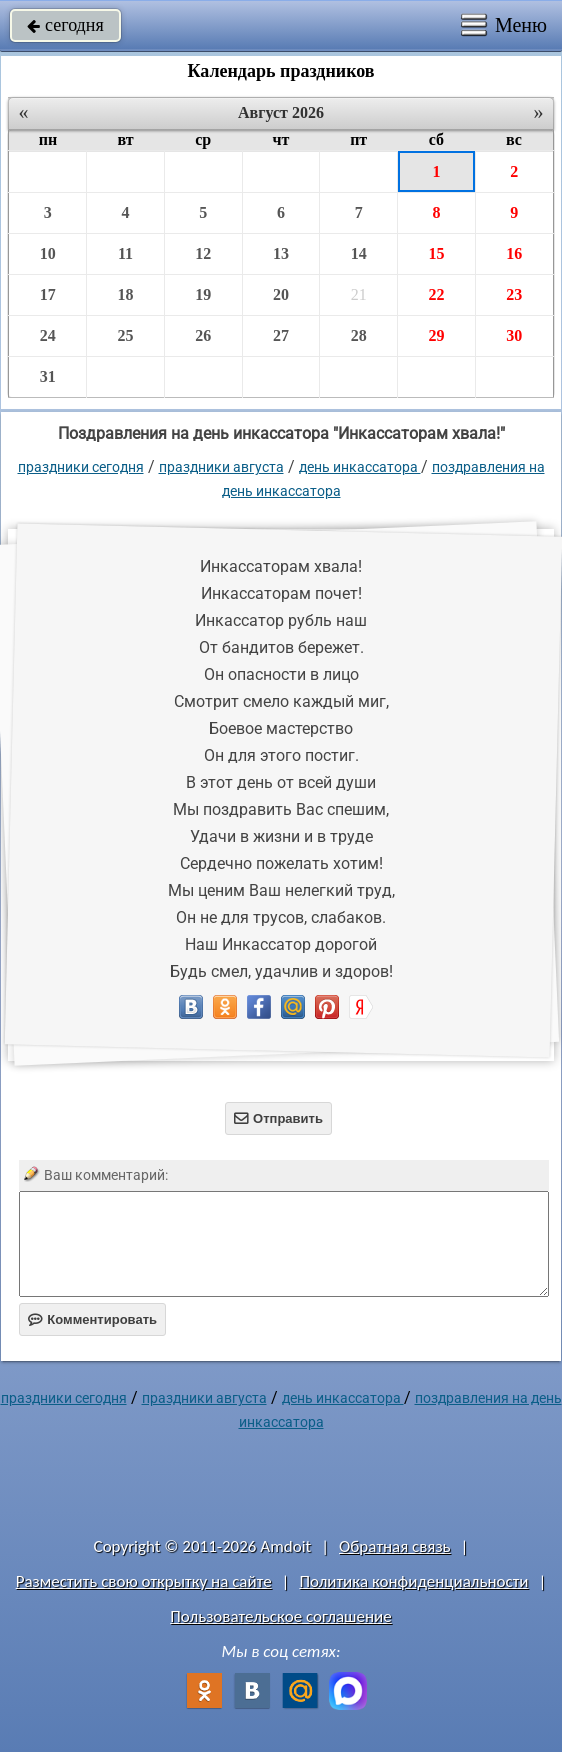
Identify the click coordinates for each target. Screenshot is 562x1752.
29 (436, 335)
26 (203, 335)
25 (126, 335)
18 (126, 294)
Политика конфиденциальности (413, 1581)
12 (203, 253)
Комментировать (92, 1319)
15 (436, 253)
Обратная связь (395, 1546)
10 (48, 253)
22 (436, 294)
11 (125, 253)
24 (48, 335)
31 (48, 376)
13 (281, 253)
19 (203, 294)
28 (359, 335)
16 (514, 253)
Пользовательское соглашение (280, 1616)
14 (359, 253)
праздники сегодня (81, 467)
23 (514, 294)
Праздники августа (221, 467)
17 (48, 294)
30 (514, 335)
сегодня (65, 25)
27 (281, 335)
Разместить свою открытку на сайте (144, 1581)
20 (281, 294)
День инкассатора (360, 467)
